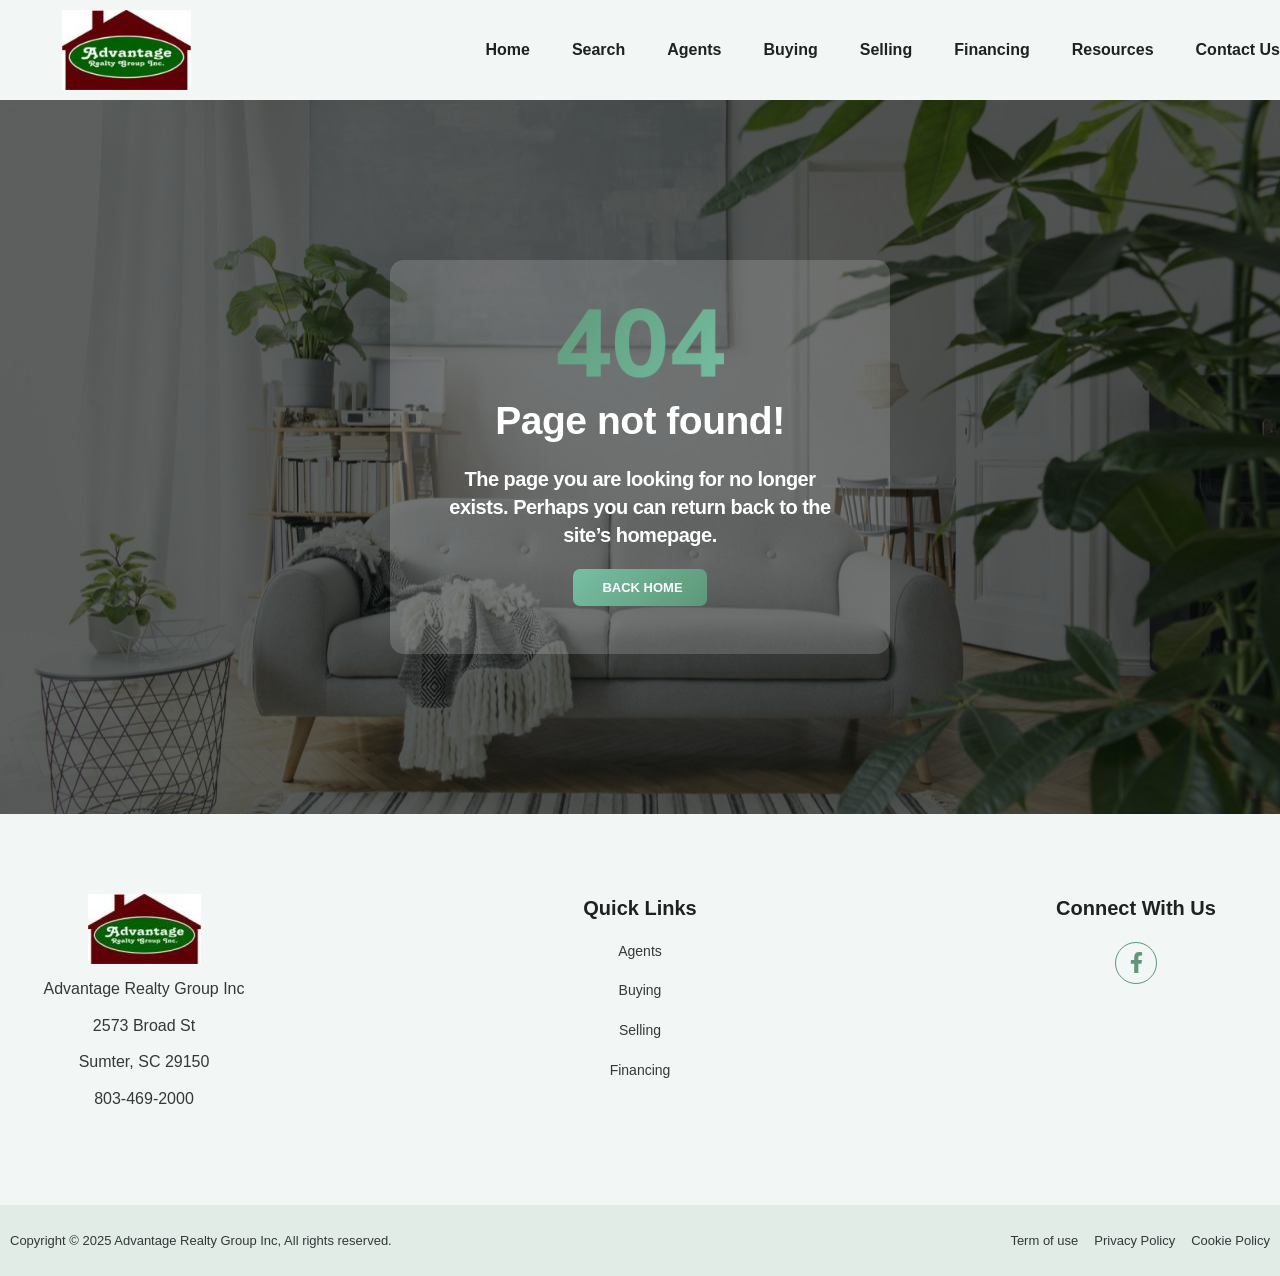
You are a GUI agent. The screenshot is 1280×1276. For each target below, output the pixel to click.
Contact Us (1238, 49)
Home (507, 49)
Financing (992, 49)
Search (598, 49)
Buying (790, 49)
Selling (886, 49)
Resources (1113, 49)
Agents (694, 49)
